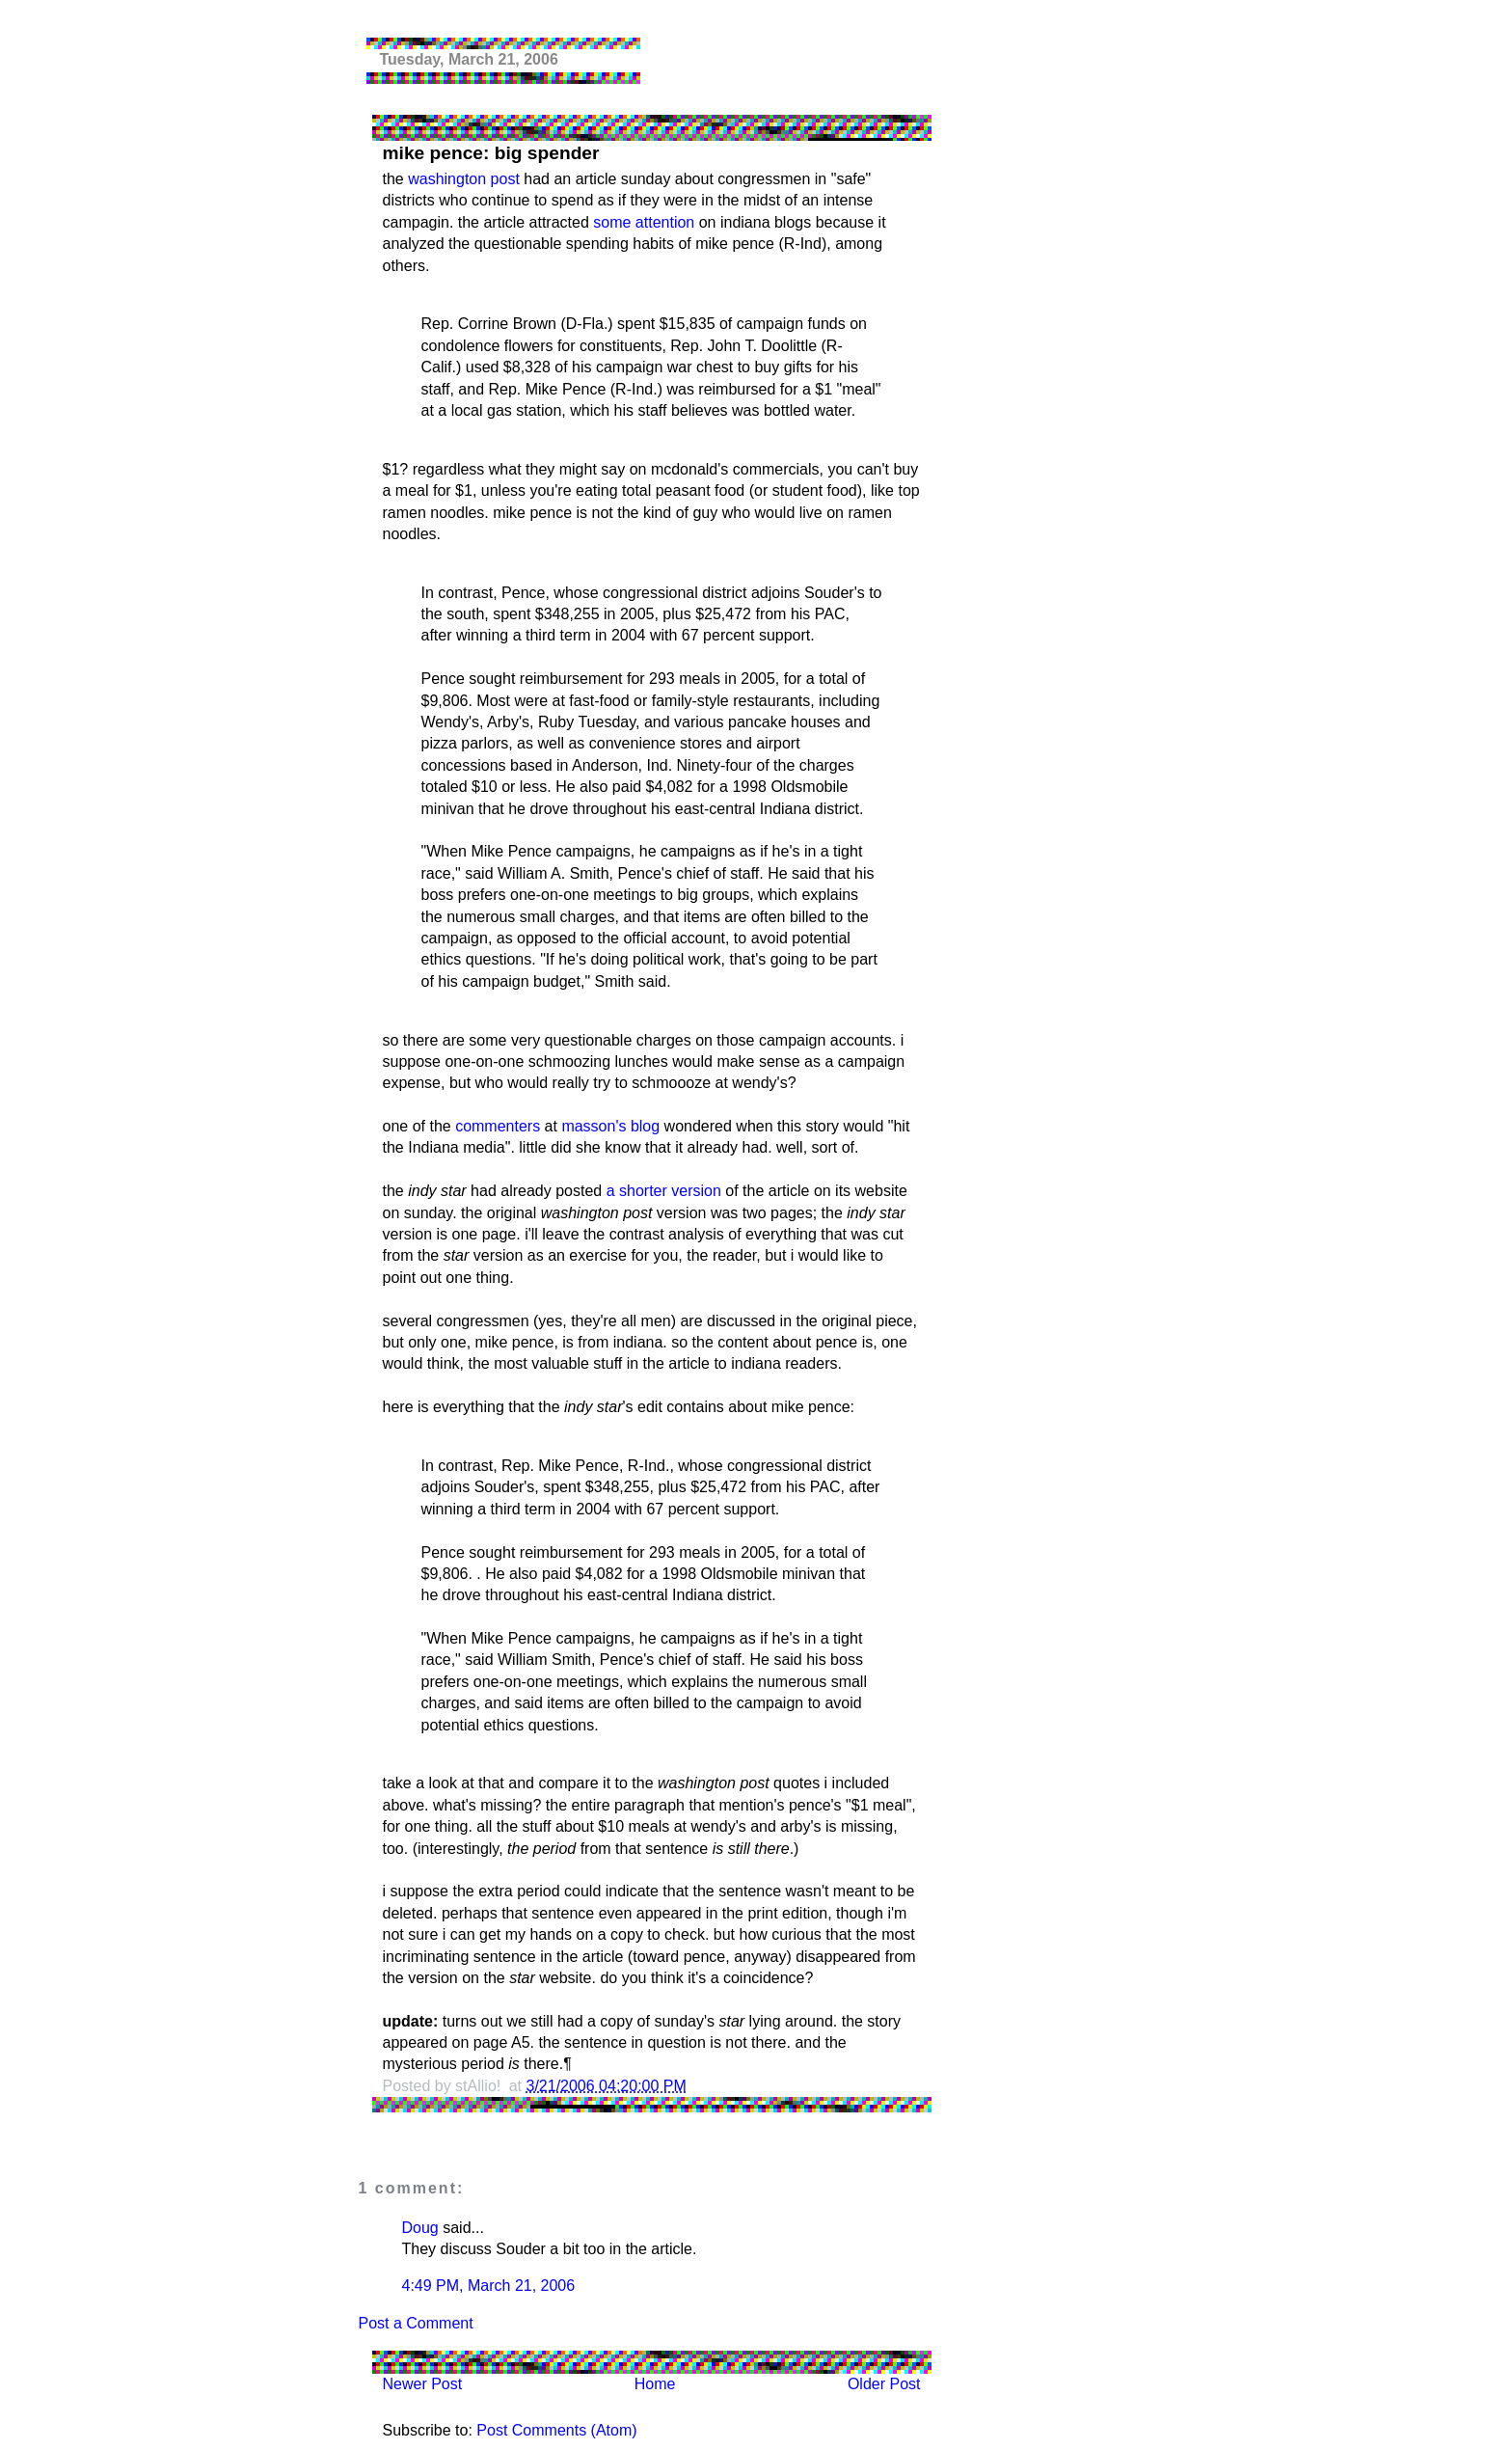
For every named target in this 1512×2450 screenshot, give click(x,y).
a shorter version (664, 1191)
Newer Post (423, 2384)
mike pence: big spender (491, 153)
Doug (420, 2227)
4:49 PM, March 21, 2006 (489, 2285)
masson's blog (610, 1126)
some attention (643, 222)
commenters (497, 1126)
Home (655, 2384)
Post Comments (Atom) (556, 2430)
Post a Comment (416, 2323)
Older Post (884, 2384)
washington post (464, 179)
